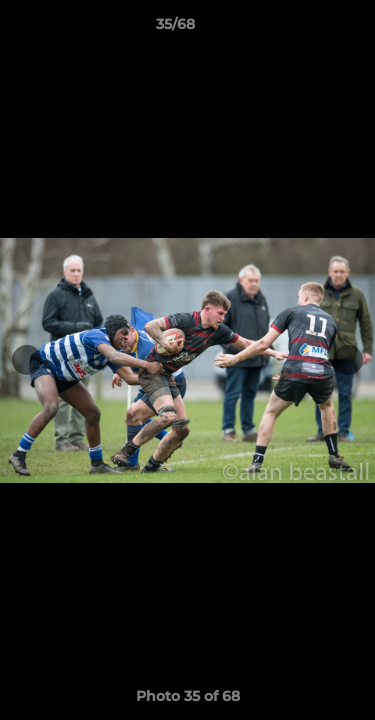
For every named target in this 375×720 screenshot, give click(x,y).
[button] (303, 29)
